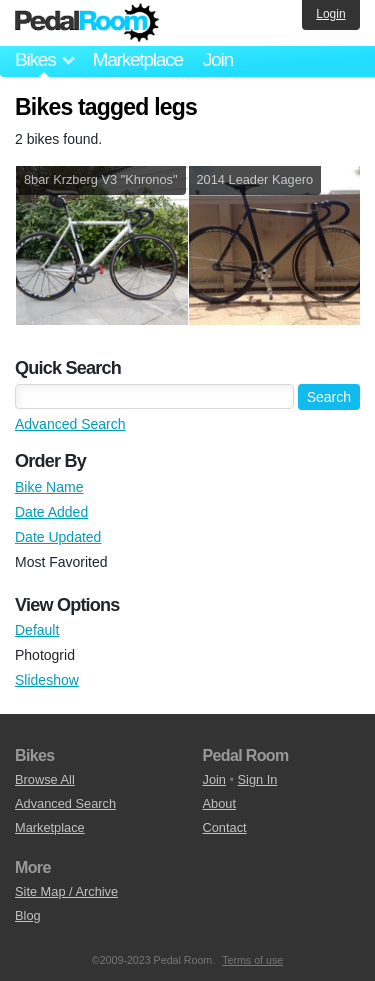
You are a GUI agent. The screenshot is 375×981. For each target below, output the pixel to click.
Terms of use (252, 960)
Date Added (51, 512)
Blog (28, 915)
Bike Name (49, 487)
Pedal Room (87, 23)
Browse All (45, 779)
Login (330, 14)
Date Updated (58, 537)
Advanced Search (70, 424)
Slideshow (47, 680)
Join (218, 59)
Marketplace (137, 59)
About (219, 803)
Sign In (258, 779)
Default (37, 630)
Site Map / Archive (66, 891)
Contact (225, 827)
